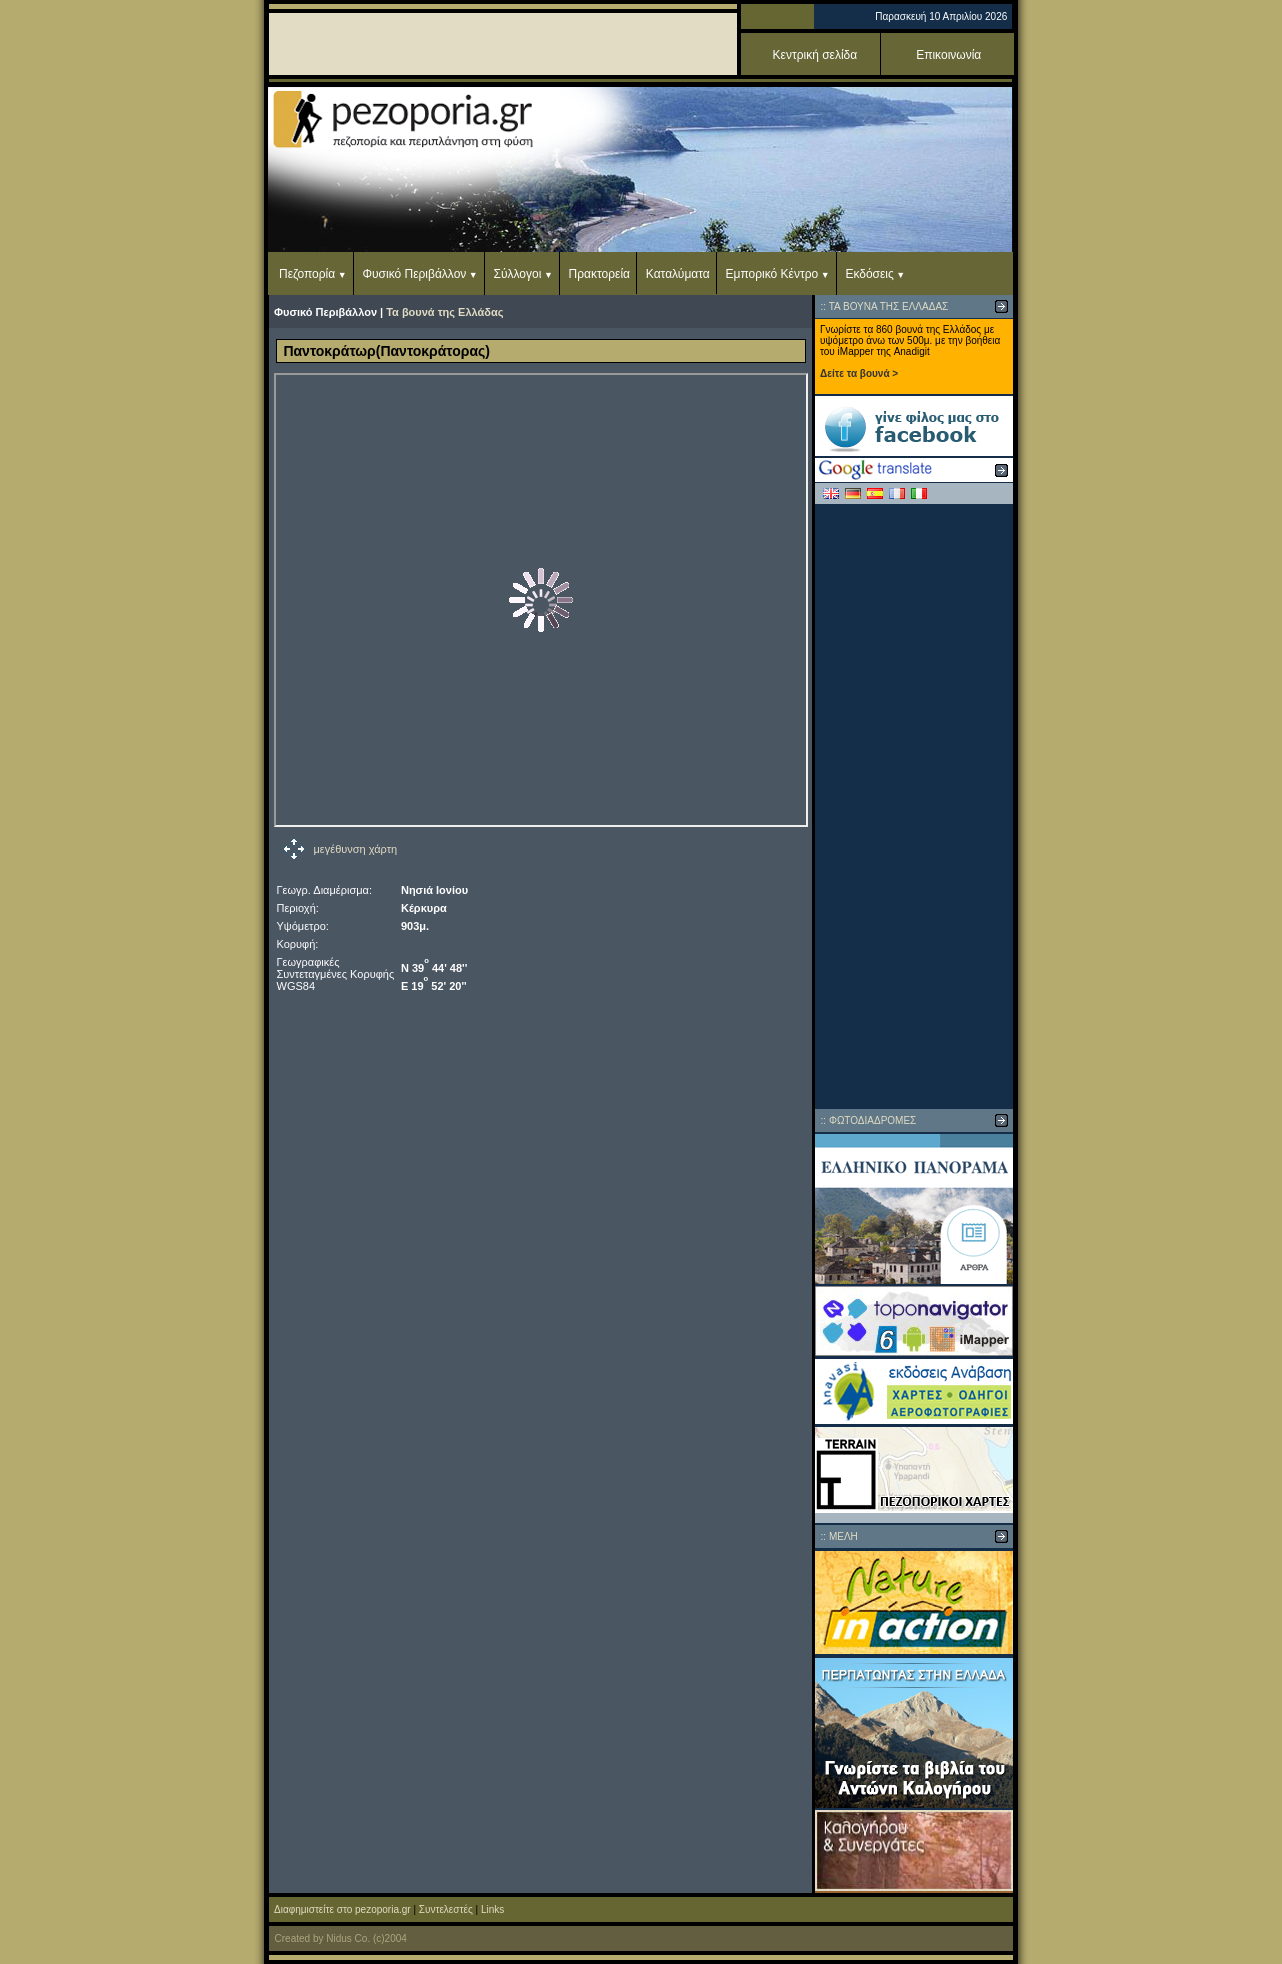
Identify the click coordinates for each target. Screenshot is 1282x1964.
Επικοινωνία (948, 55)
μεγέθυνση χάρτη (356, 849)
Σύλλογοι (518, 274)
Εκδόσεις (869, 274)
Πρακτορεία (599, 274)
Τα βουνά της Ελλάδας (444, 312)
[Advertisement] (914, 806)
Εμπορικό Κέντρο (772, 274)
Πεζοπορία (307, 274)
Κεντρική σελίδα (815, 55)
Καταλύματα (678, 274)
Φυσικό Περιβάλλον (414, 274)
